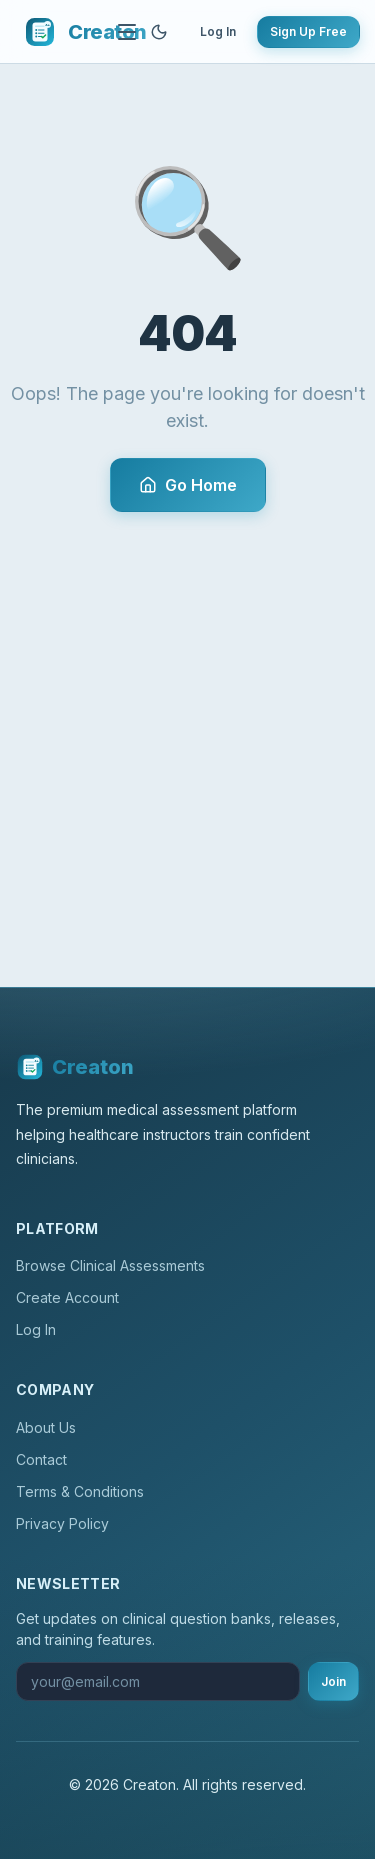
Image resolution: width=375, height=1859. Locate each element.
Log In (218, 31)
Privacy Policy (62, 1523)
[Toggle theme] (159, 32)
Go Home (188, 485)
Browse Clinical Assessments (110, 1265)
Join (333, 1681)
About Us (46, 1427)
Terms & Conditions (80, 1491)
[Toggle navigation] (127, 32)
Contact (41, 1459)
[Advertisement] (187, 709)
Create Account (67, 1297)
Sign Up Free (308, 31)
